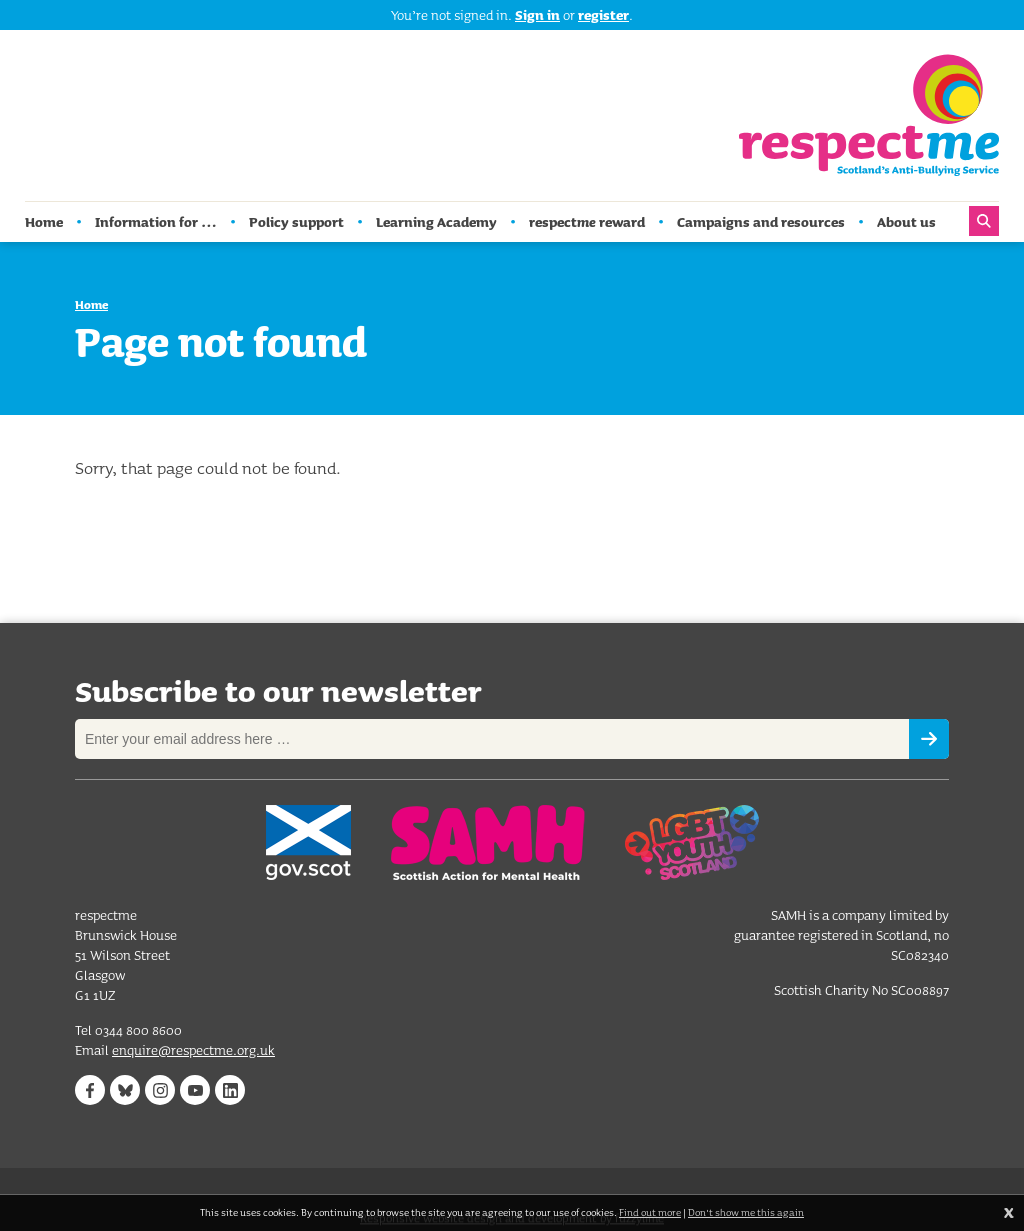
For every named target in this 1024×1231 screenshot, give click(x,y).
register (603, 15)
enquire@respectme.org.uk (193, 1052)
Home (91, 304)
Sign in (537, 15)
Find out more (650, 1212)
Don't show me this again (746, 1212)
